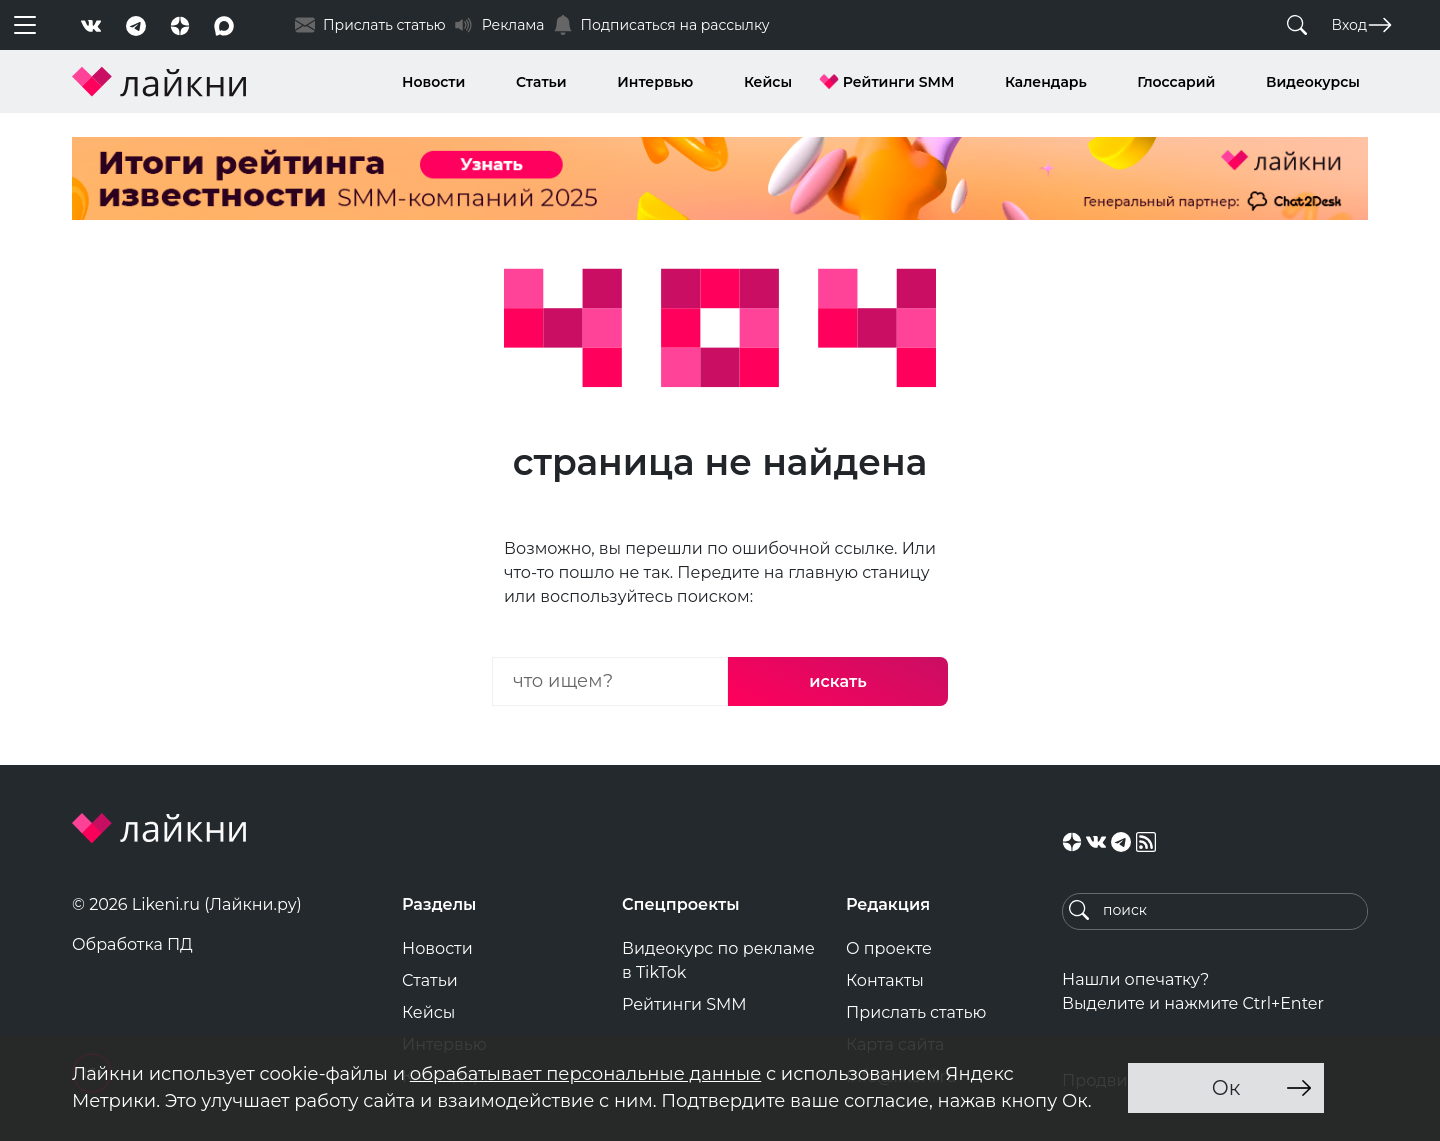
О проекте (889, 948)
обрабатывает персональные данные (585, 1074)
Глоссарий (1176, 82)
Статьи (541, 82)
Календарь (1046, 82)
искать (837, 681)
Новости (433, 82)
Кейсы (768, 82)
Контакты (885, 980)
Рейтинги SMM (899, 82)
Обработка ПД (132, 944)
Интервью (655, 82)
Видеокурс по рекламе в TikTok (718, 960)
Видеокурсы (1313, 82)
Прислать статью (916, 1012)
